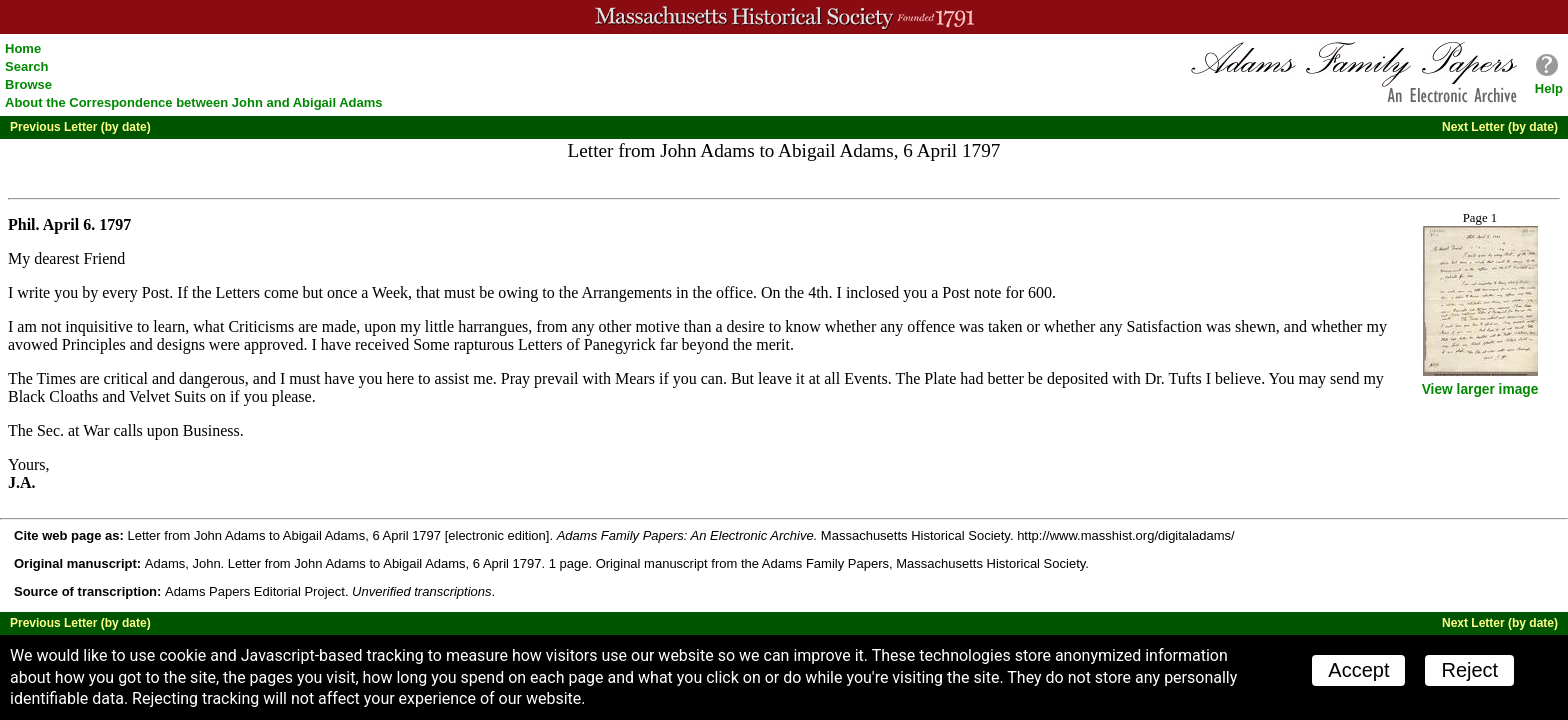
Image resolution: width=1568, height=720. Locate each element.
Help (1549, 88)
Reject (1469, 670)
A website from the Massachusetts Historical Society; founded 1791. (784, 17)
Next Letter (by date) (1500, 127)
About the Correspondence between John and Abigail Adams (194, 102)
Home (23, 48)
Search (26, 66)
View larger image (1480, 389)
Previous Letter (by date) (80, 127)
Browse (28, 84)
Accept (1358, 670)
